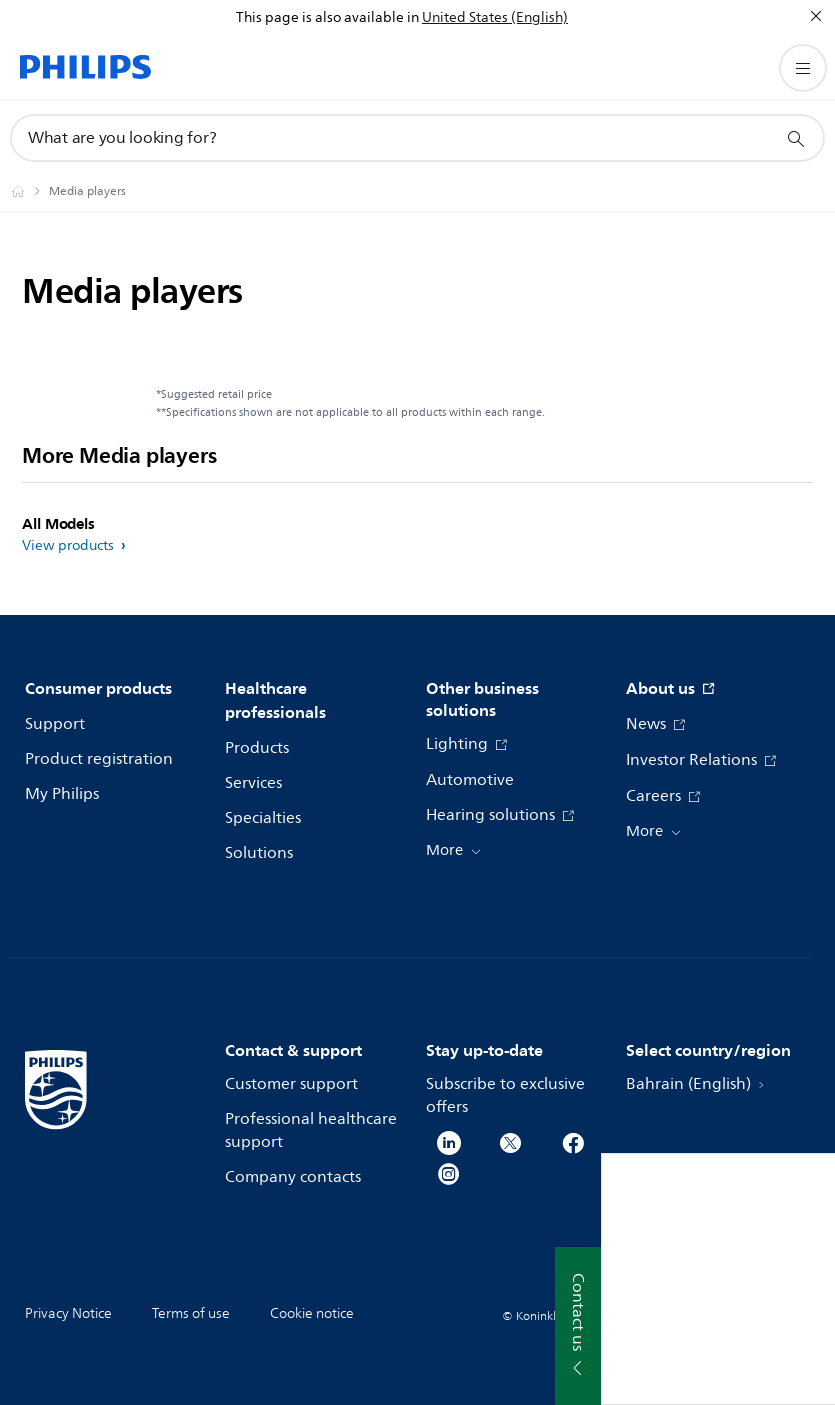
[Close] (816, 16)
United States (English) (495, 17)
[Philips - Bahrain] (30, 191)
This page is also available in (327, 17)
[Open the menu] (803, 68)
